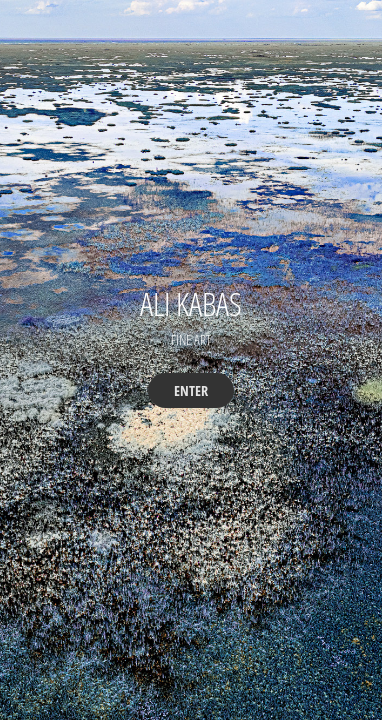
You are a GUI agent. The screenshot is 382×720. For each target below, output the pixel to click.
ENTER (191, 390)
